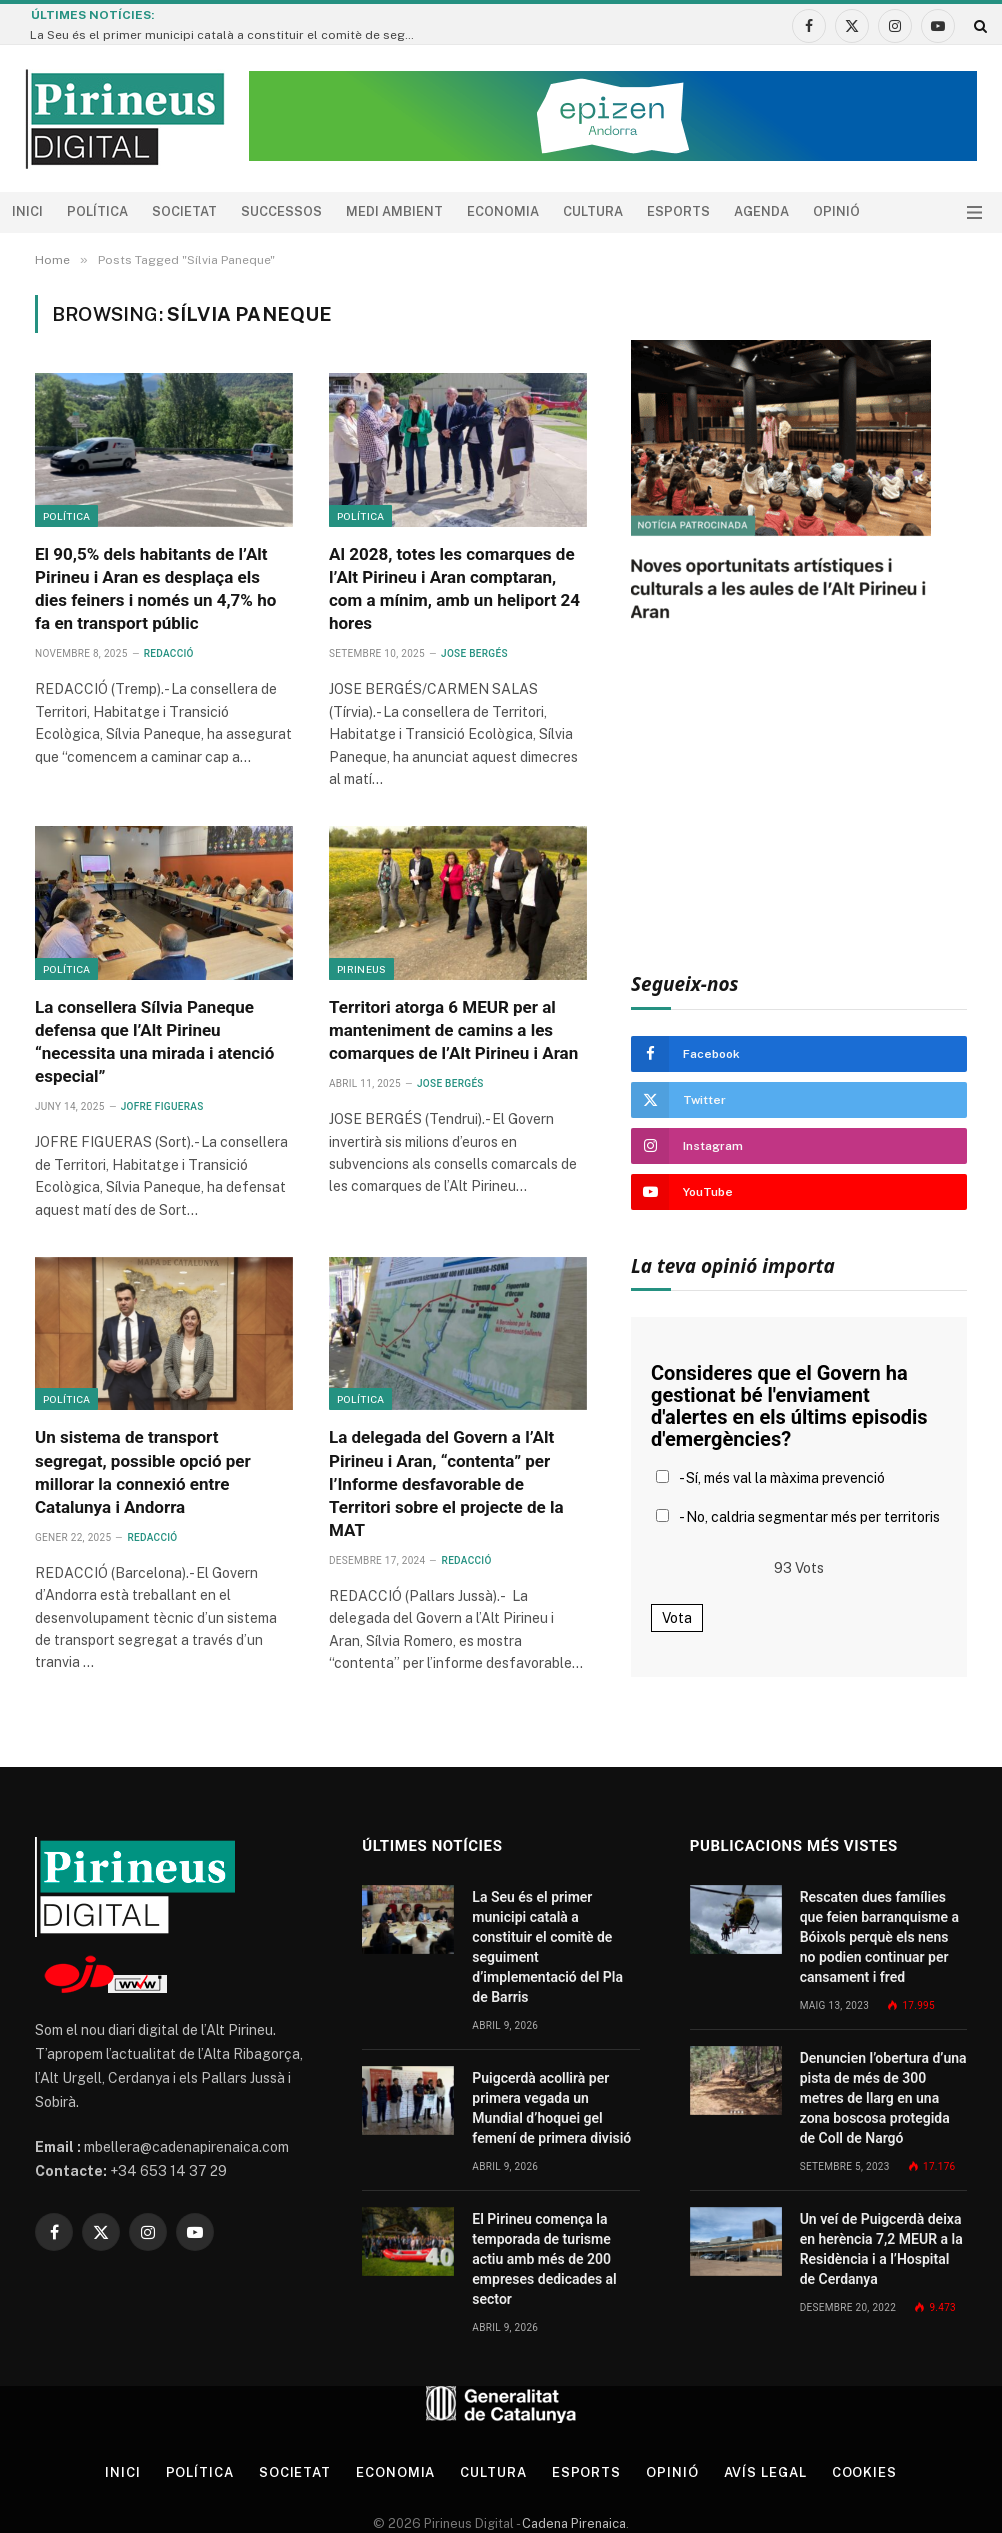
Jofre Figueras (162, 1106)
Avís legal (765, 2472)
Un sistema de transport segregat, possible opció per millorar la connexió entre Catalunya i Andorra (143, 1471)
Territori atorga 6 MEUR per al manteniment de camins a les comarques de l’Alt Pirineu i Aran (453, 1030)
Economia (503, 211)
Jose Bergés (474, 653)
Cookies (864, 2472)
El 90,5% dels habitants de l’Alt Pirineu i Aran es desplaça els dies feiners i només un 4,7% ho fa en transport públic (155, 588)
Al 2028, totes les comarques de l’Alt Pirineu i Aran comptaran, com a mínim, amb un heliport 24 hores (454, 588)
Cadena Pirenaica (572, 2523)
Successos (281, 211)
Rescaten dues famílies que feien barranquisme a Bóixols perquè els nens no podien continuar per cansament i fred (879, 1937)
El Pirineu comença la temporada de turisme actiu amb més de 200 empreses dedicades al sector (544, 2259)
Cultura (593, 211)
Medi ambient (394, 211)
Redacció (169, 653)
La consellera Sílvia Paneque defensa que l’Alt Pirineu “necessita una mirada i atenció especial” (154, 1041)
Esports (678, 211)
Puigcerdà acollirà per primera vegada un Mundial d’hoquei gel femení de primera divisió (551, 2108)
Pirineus (361, 969)
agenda (761, 211)
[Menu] (974, 212)
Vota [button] (677, 1618)
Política (97, 211)
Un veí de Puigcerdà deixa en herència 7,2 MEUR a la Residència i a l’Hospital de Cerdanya (881, 2249)
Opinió (836, 211)
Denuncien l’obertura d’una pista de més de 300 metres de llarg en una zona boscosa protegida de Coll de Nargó (883, 2098)
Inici (27, 211)
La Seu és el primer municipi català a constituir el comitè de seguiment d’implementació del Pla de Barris (230, 35)
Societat (184, 211)
